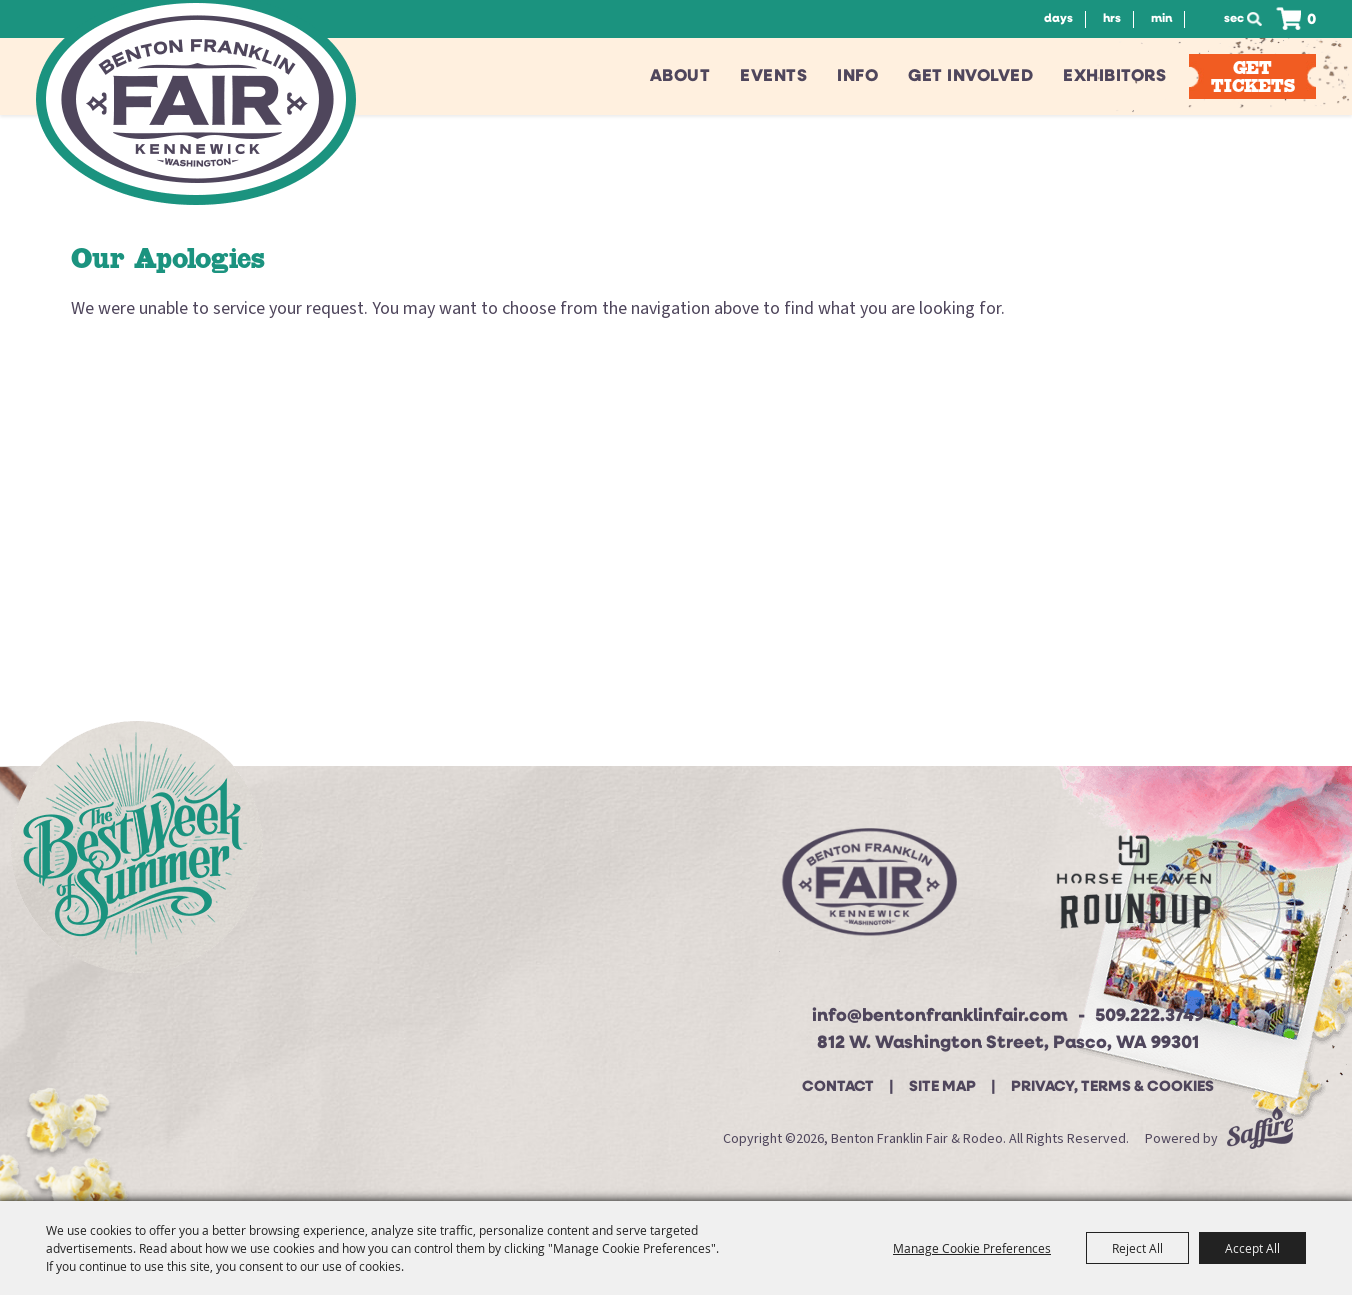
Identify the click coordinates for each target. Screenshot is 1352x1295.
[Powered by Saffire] (1260, 1139)
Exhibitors (1114, 76)
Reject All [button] (1137, 1248)
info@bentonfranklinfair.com (940, 1016)
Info (857, 76)
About (680, 76)
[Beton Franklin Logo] (867, 890)
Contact (838, 1087)
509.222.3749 (1149, 1016)
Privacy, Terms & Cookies (1112, 1087)
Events (773, 76)
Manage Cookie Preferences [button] (972, 1248)
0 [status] (1311, 20)
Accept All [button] (1252, 1248)
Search (1260, 19)
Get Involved (970, 76)
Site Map (942, 1087)
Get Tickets (1253, 76)
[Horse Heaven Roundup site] (1134, 889)
